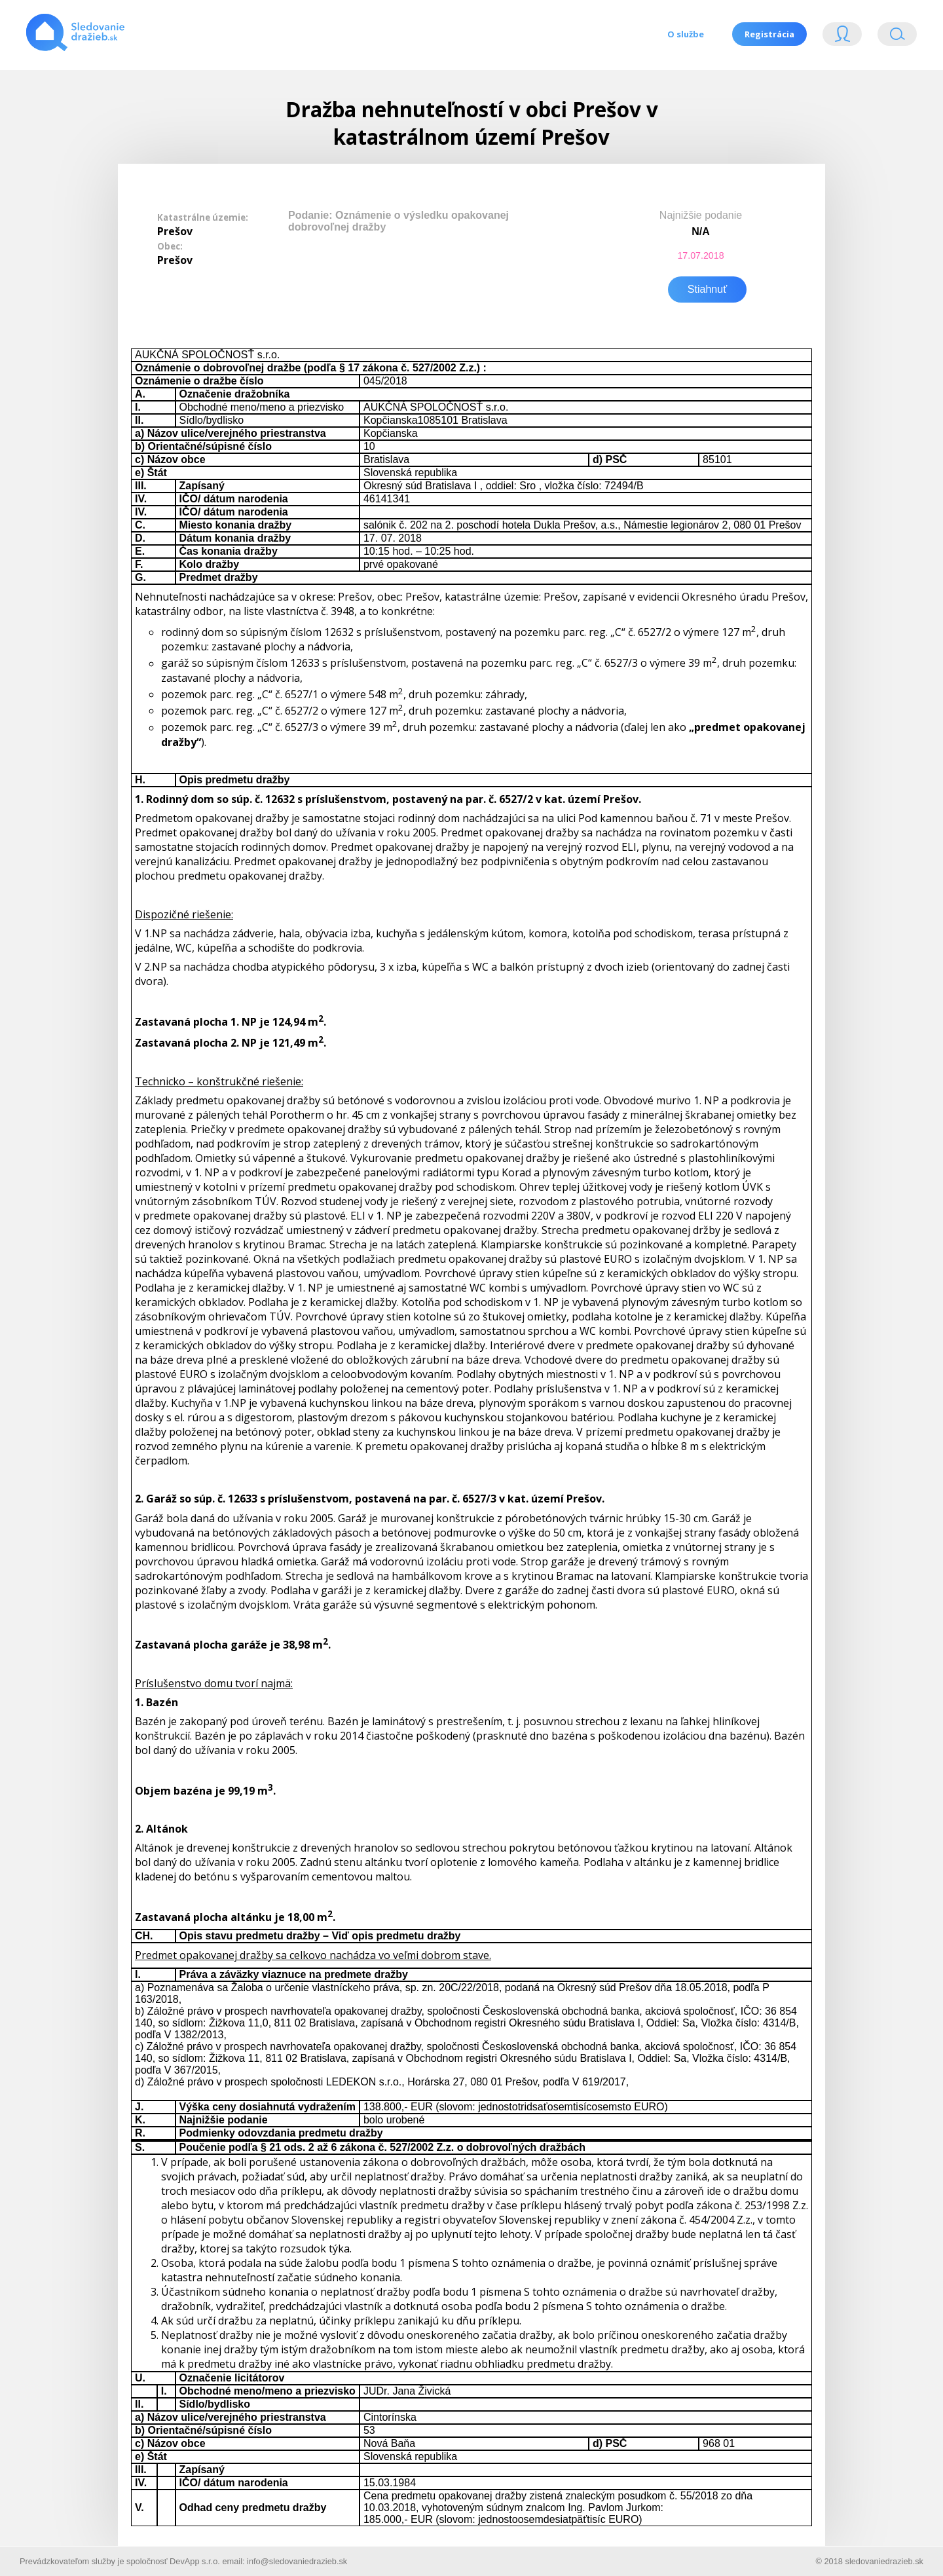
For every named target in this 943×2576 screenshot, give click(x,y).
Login (842, 37)
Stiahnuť (707, 286)
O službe (683, 34)
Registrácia (769, 34)
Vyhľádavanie (897, 37)
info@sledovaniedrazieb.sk (297, 2559)
